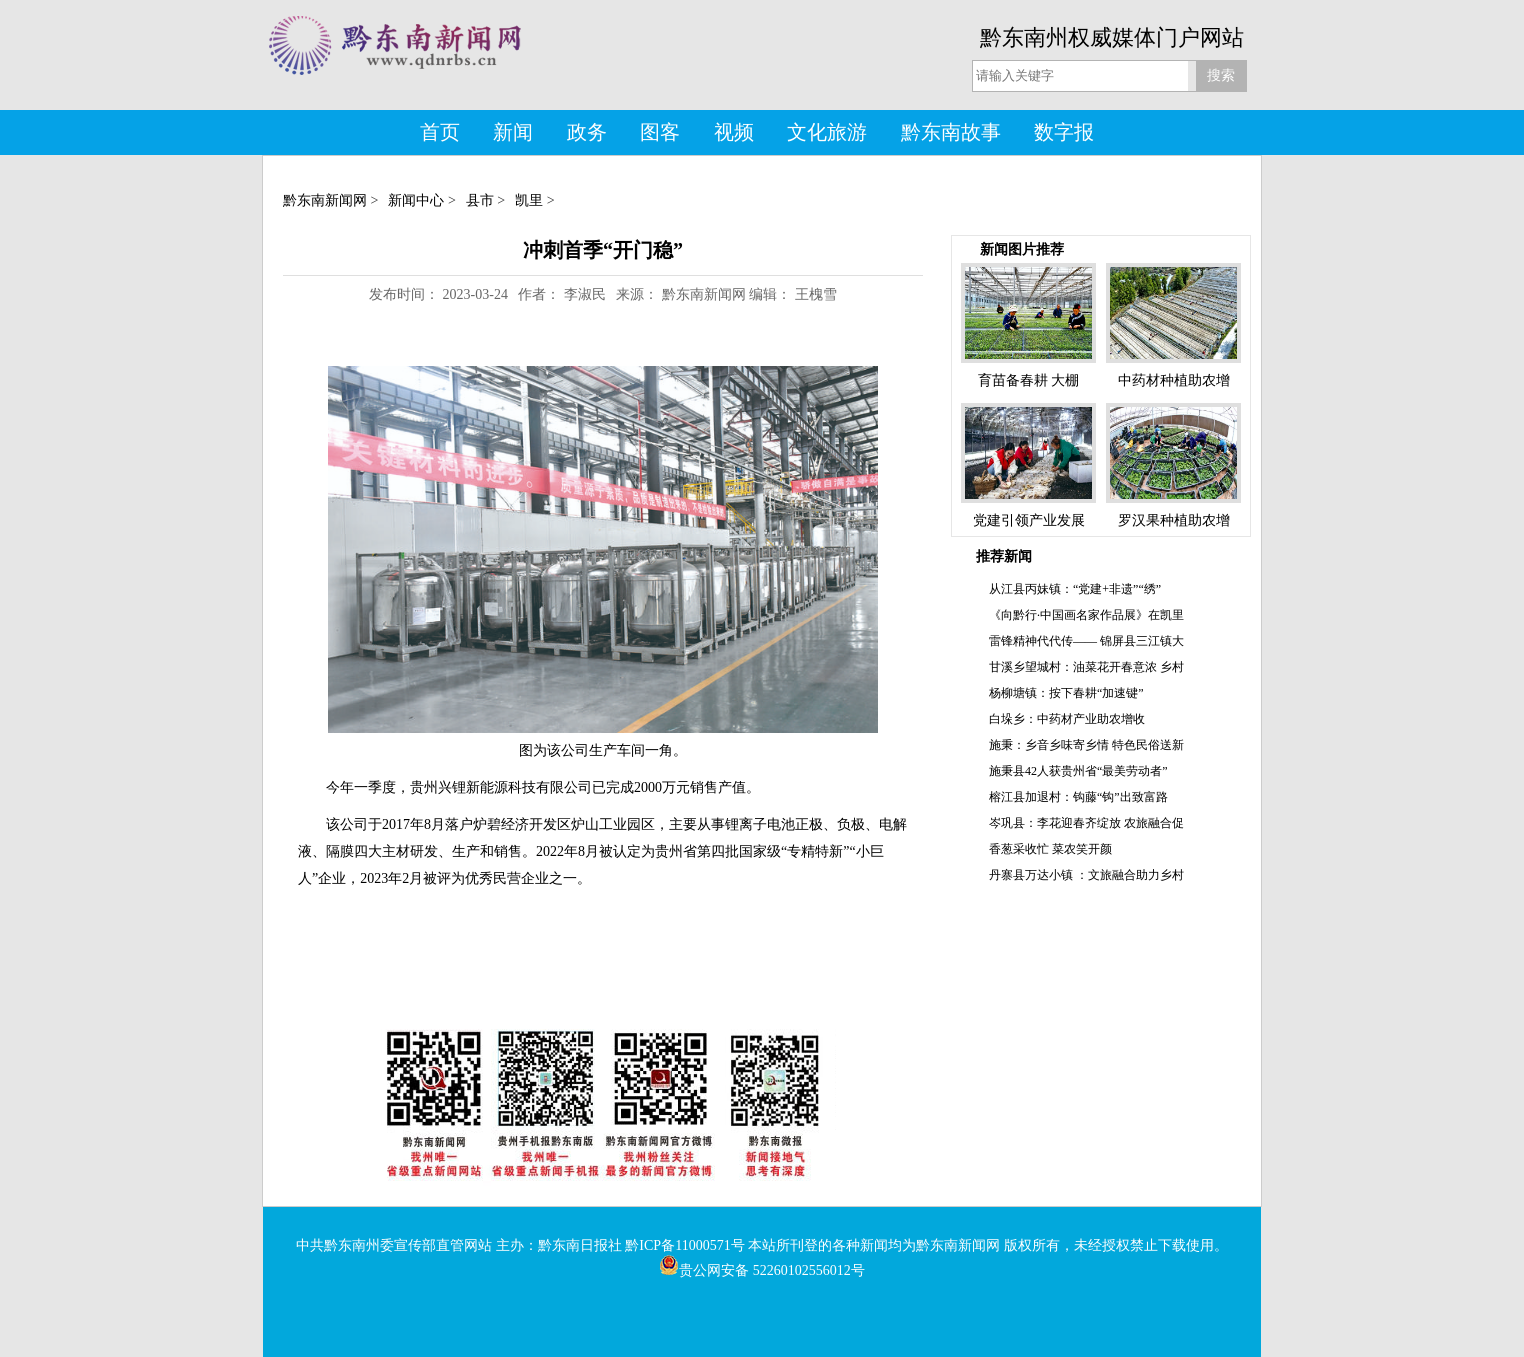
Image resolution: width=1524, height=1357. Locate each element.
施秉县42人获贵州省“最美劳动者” (1078, 771)
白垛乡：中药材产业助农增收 (1067, 719)
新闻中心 (416, 200)
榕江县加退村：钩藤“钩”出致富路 (1078, 797)
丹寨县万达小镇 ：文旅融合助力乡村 (1086, 875)
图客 (660, 132)
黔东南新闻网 (325, 200)
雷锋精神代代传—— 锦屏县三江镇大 (1086, 641)
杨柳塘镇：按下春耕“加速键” (1066, 693)
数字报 (1064, 132)
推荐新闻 (1004, 556)
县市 (480, 200)
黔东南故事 (951, 132)
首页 (440, 132)
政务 (587, 132)
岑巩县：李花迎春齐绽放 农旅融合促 (1086, 823)
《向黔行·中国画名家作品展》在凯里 (1086, 615)
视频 (734, 132)
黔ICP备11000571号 (684, 1245)
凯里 (529, 200)
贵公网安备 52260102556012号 (762, 1270)
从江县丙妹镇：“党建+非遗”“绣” (1075, 589)
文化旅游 (827, 132)
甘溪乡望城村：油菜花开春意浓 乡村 (1086, 667)
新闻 (513, 132)
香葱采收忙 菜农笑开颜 (1050, 849)
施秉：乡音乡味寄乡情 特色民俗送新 (1086, 745)
